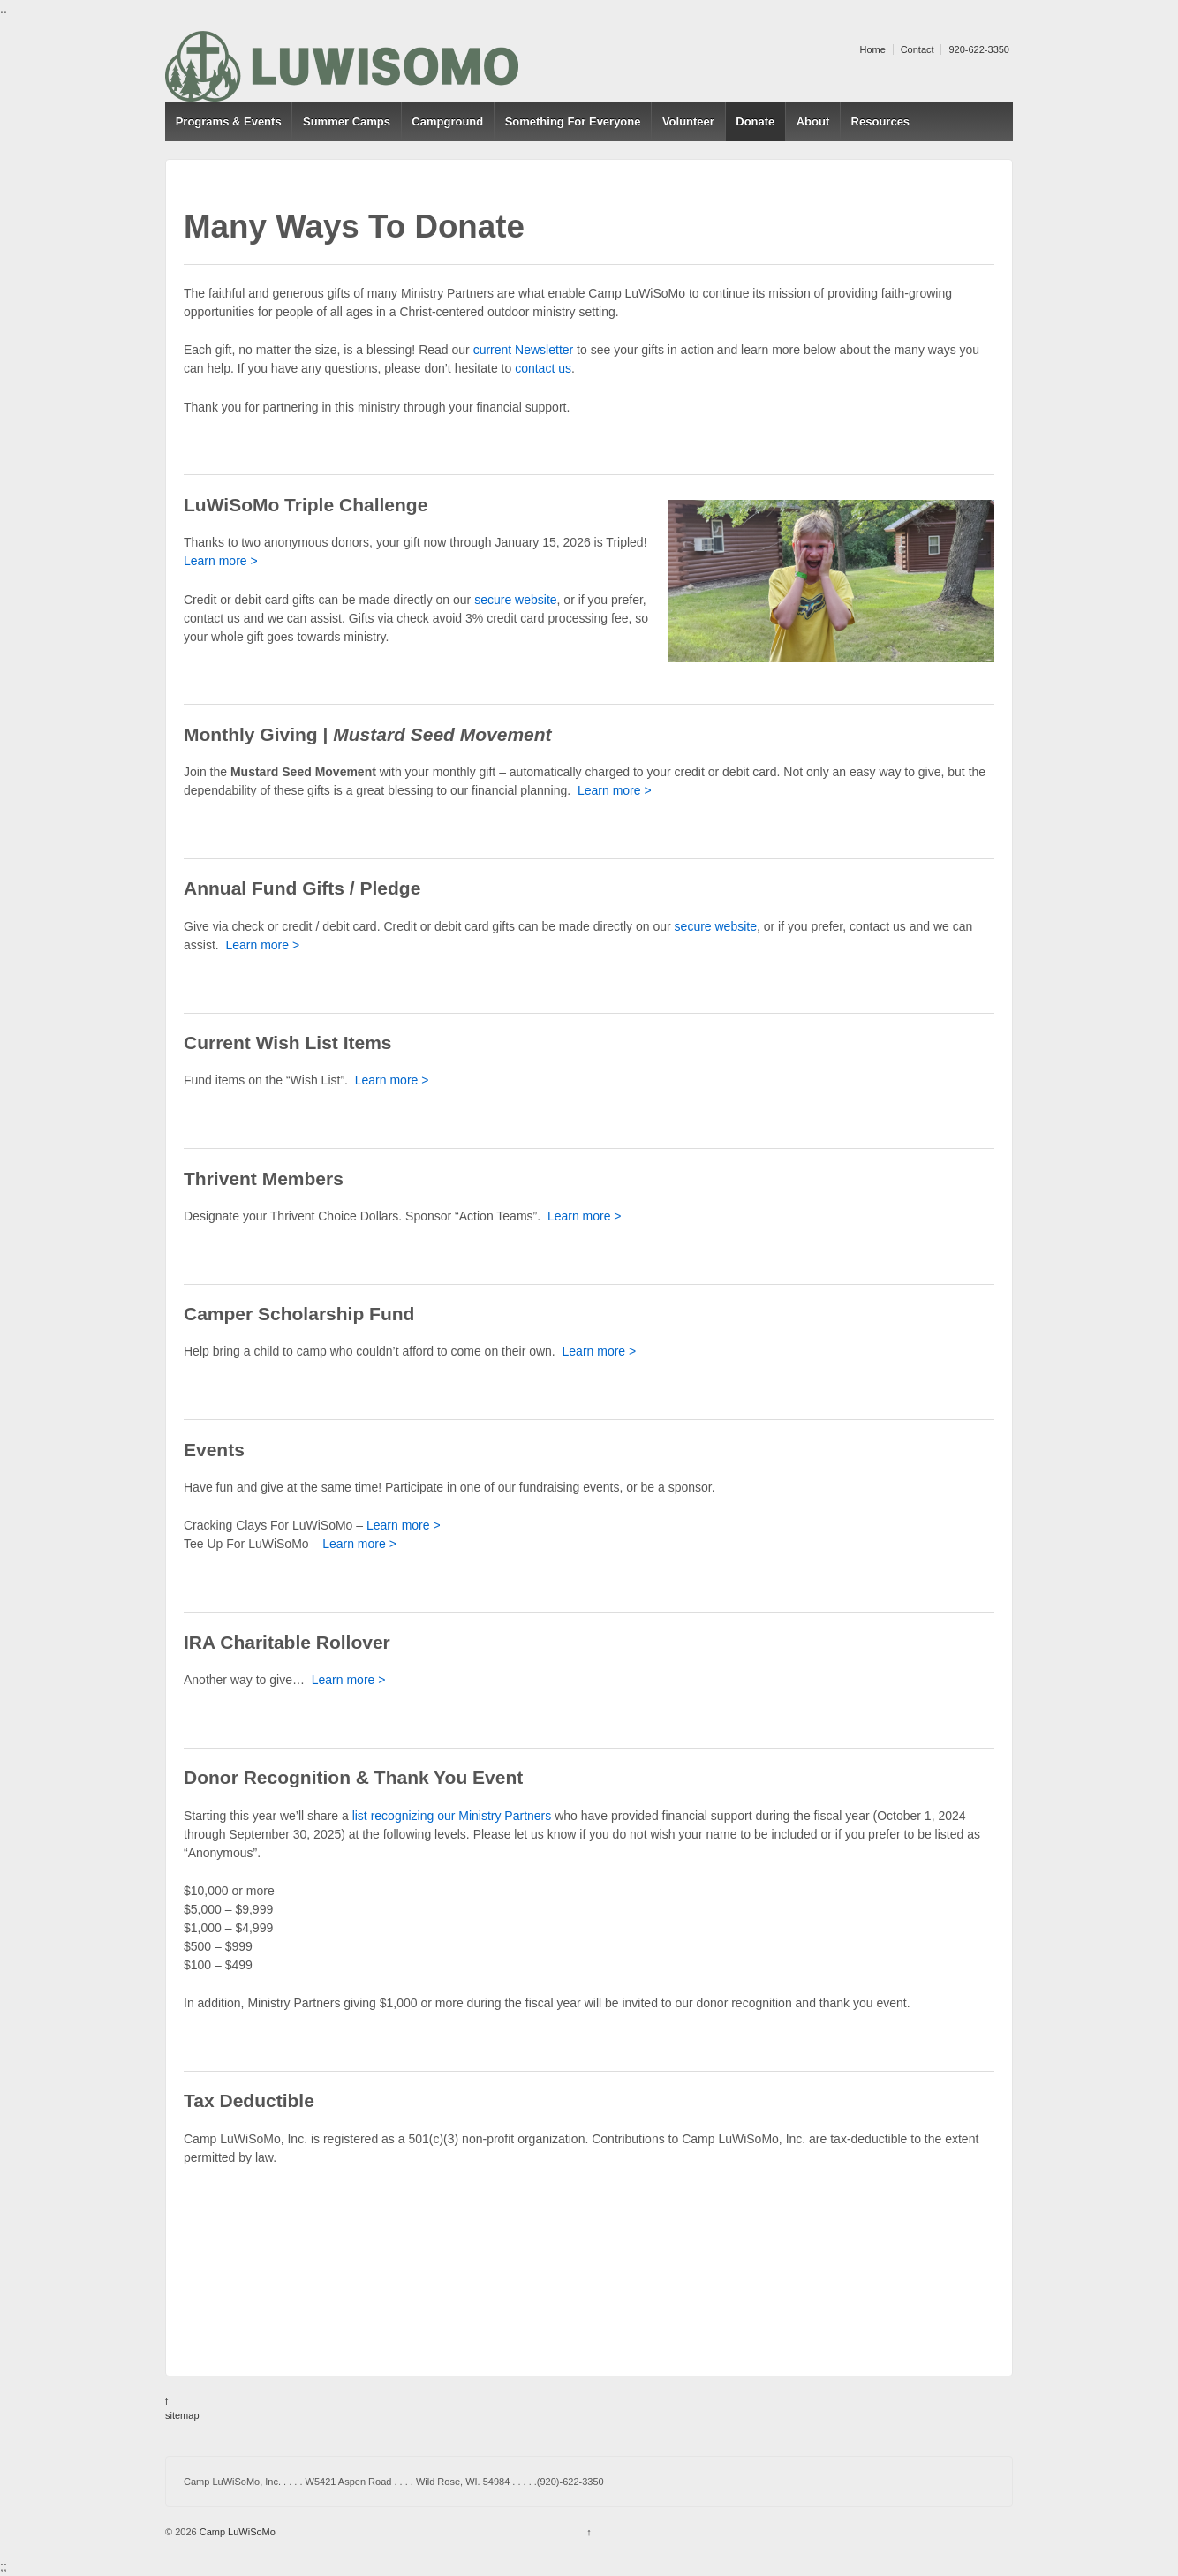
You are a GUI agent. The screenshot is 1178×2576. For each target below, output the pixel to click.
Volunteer (688, 121)
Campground (447, 121)
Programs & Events (229, 121)
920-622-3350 (978, 49)
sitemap (182, 2415)
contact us (543, 368)
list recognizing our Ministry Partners (452, 1816)
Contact (917, 49)
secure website (515, 600)
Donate (755, 121)
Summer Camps (346, 121)
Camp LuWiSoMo (236, 2532)
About (813, 121)
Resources (880, 121)
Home (872, 49)
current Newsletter (523, 350)
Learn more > (221, 561)
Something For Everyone (573, 121)
